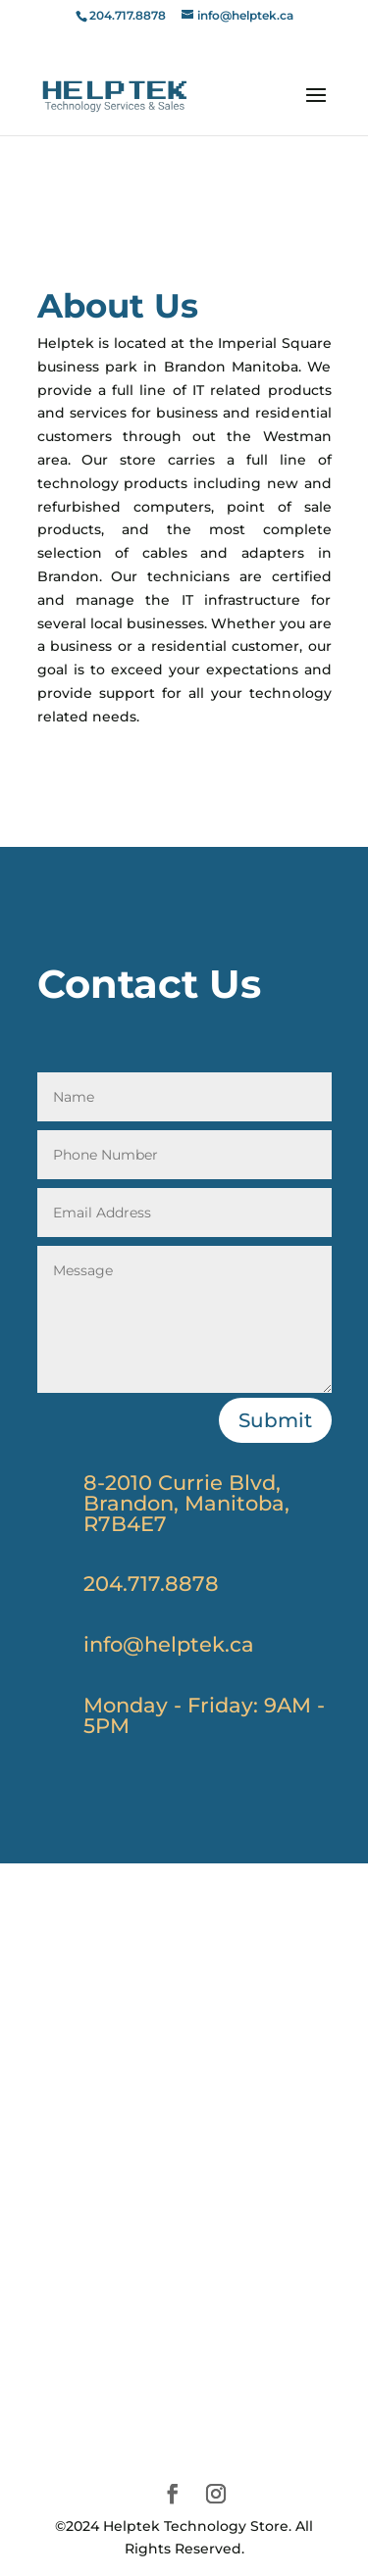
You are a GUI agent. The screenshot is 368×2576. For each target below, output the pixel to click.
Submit (275, 1420)
